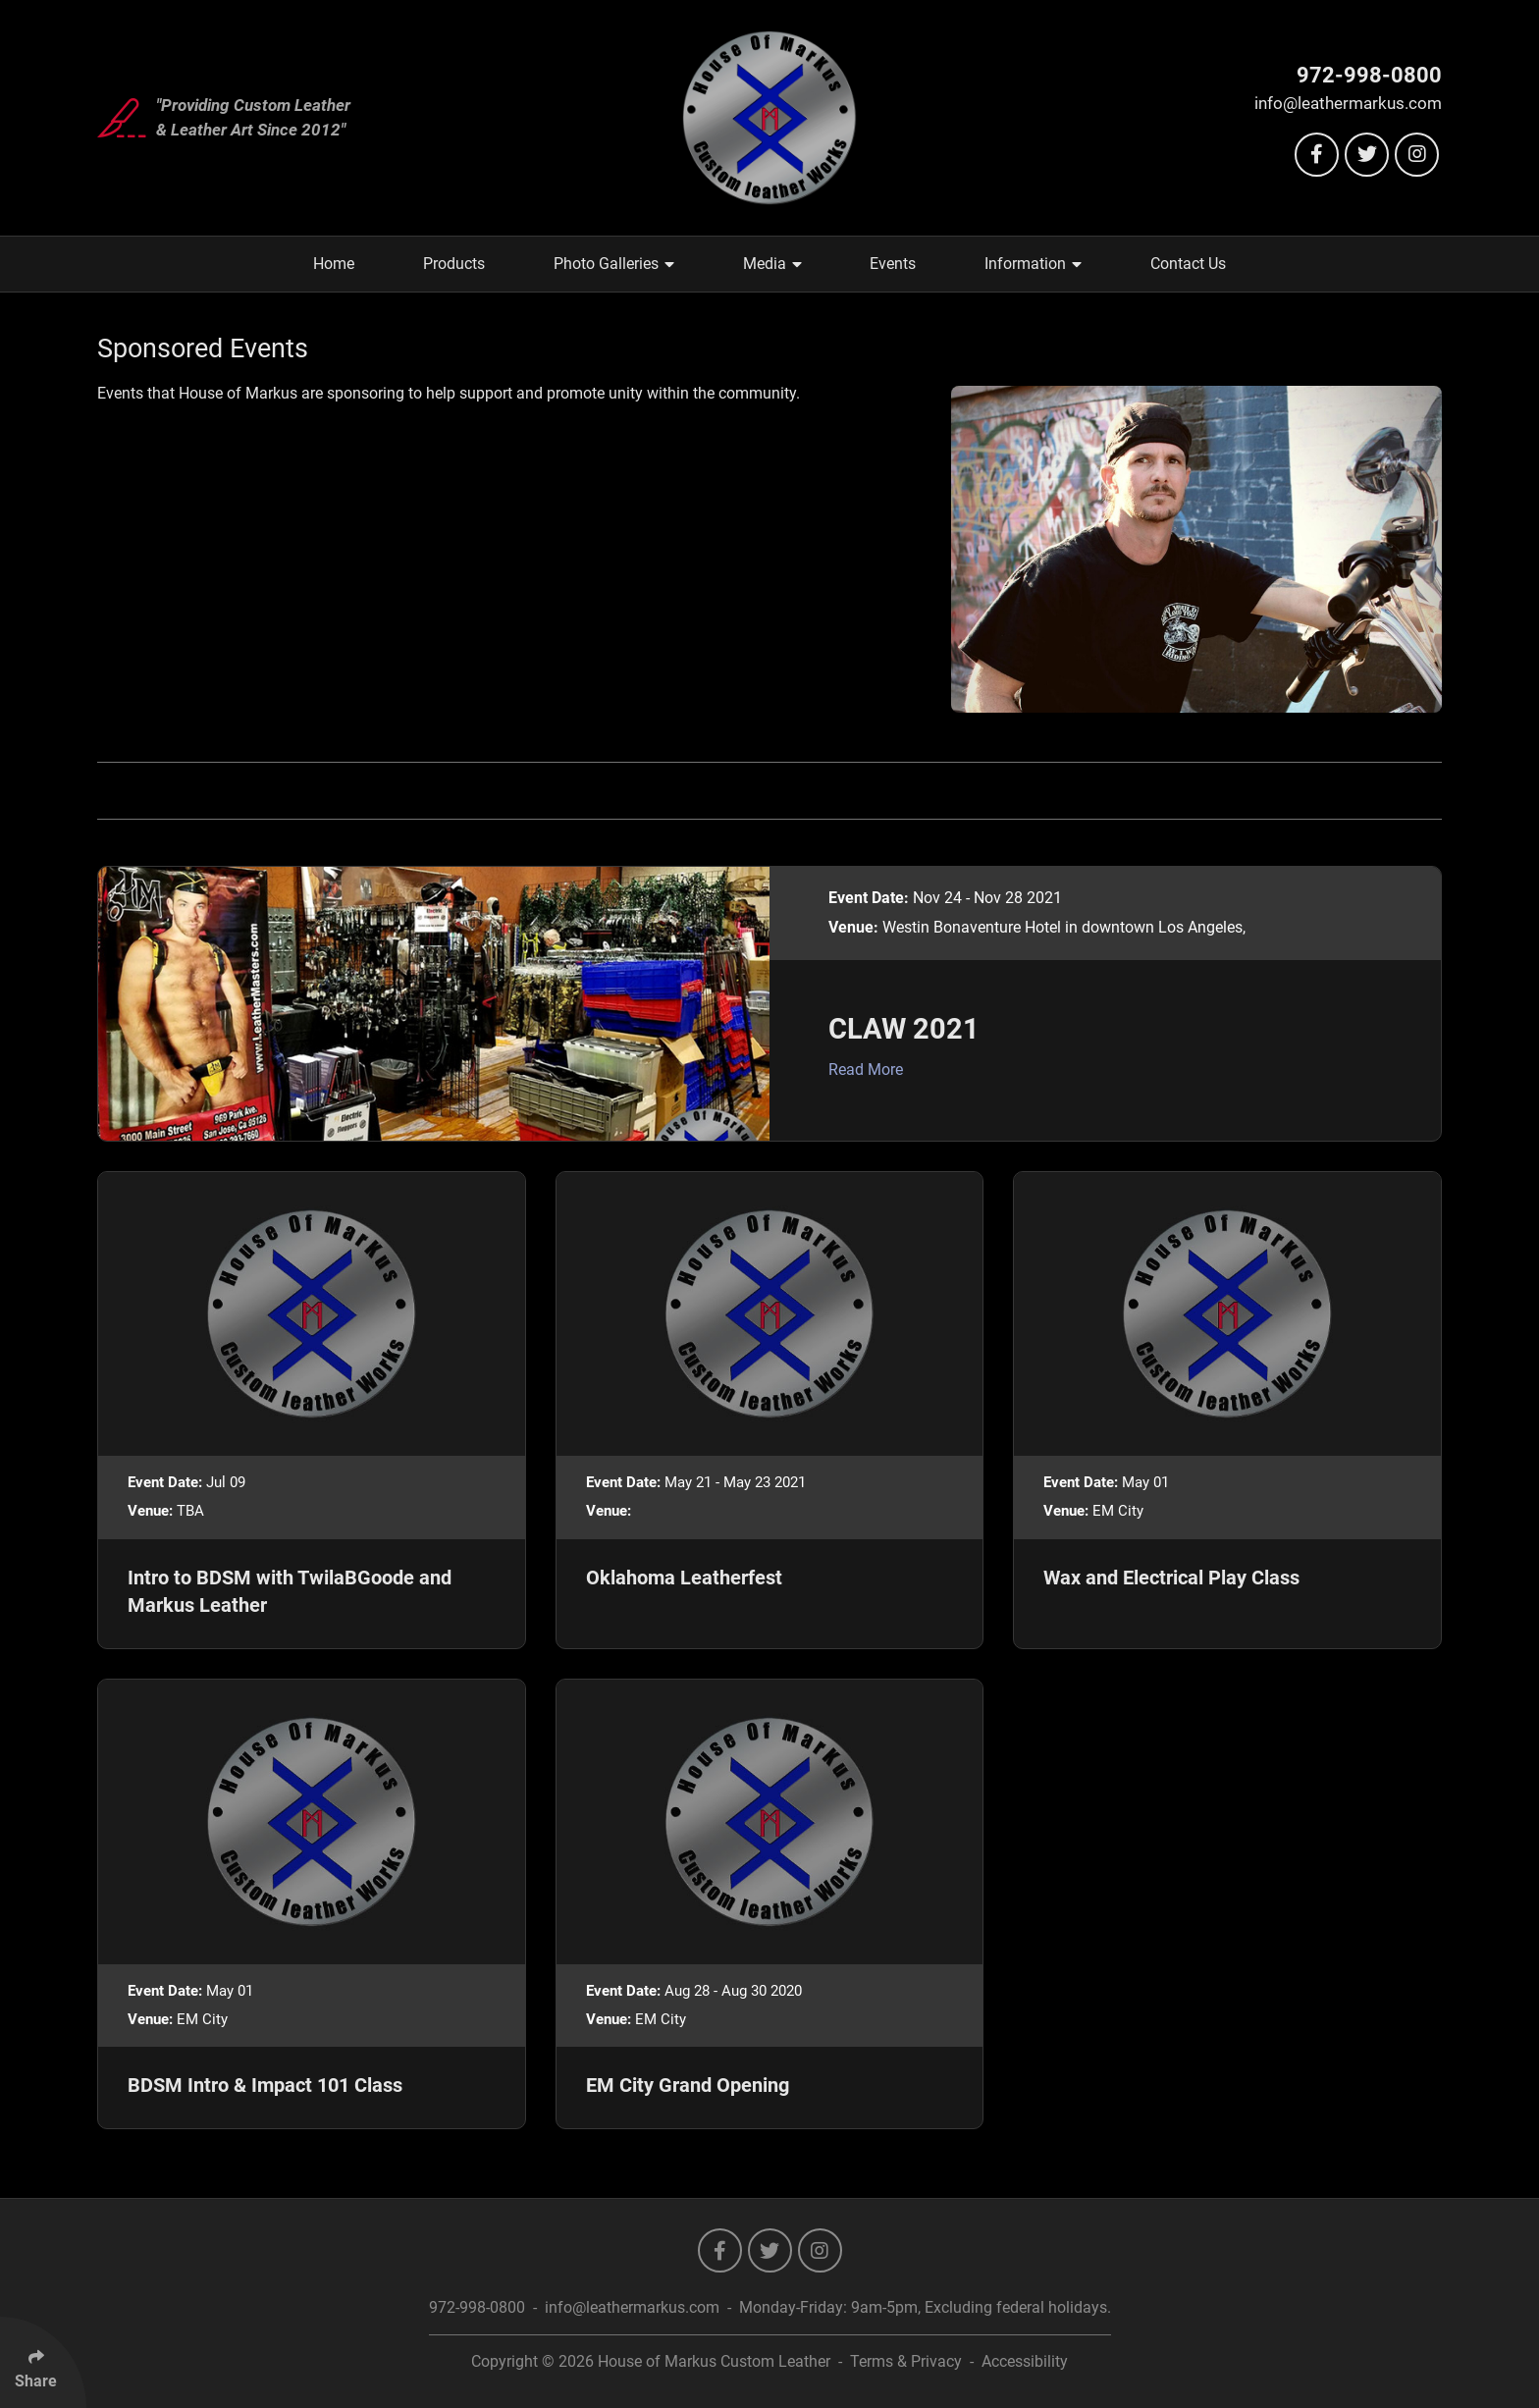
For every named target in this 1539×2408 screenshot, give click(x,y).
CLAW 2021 (904, 1028)
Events (893, 263)
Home (333, 263)
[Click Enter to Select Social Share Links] (43, 2362)
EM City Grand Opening (687, 2085)
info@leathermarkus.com (1348, 103)
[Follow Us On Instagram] (1417, 155)
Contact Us (1188, 263)
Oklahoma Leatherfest (684, 1577)
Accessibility (1025, 2361)
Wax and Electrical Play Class (1171, 1577)
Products (454, 263)
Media (772, 263)
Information (1033, 263)
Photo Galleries (614, 263)
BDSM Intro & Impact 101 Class (265, 2085)
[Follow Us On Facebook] (1317, 155)
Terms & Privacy (906, 2361)
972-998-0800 (1369, 75)
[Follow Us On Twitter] (1367, 155)
